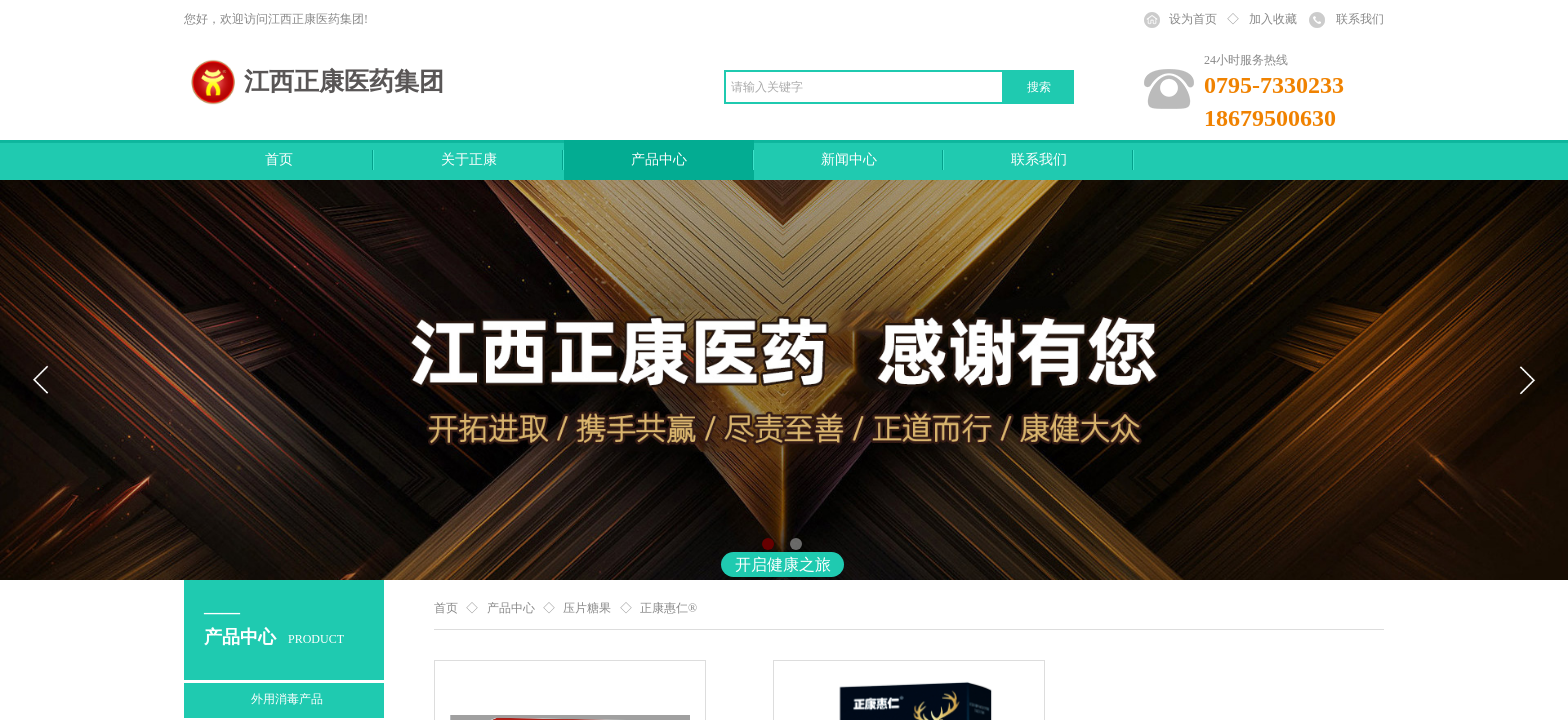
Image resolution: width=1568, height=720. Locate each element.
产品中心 (659, 159)
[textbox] (864, 87)
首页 (279, 159)
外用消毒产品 (287, 699)
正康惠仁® (668, 608)
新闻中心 (849, 159)
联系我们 (1039, 159)
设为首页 (1193, 19)
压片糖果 (587, 608)
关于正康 (469, 159)
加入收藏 (1273, 19)
